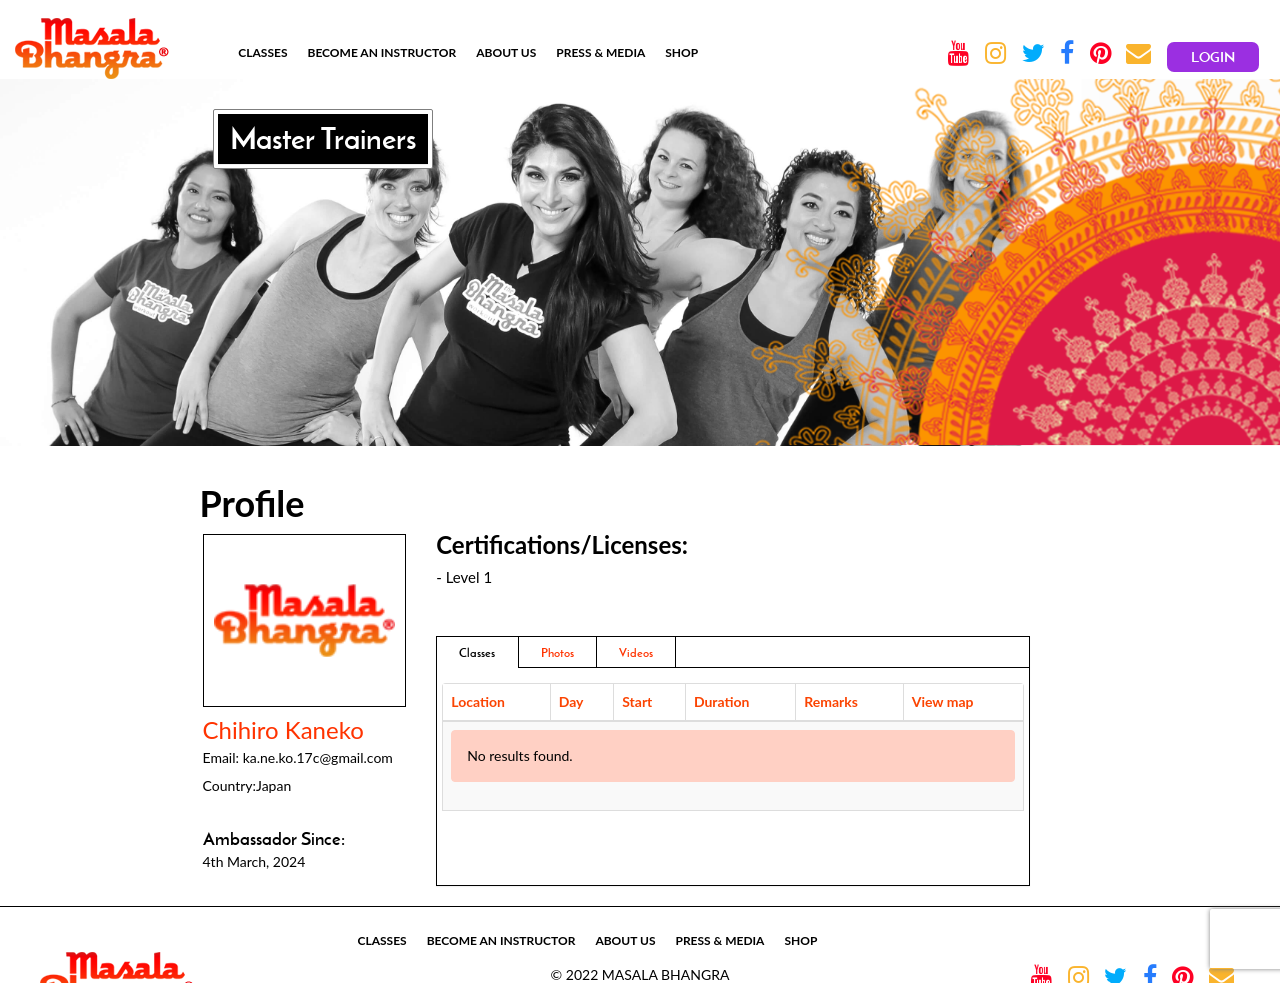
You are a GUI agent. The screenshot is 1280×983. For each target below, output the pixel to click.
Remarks (831, 701)
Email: (221, 757)
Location (478, 701)
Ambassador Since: (274, 839)
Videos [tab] (636, 652)
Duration (722, 701)
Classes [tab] (477, 652)
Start (637, 701)
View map (943, 701)
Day (571, 701)
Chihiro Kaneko (283, 730)
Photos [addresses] (557, 652)
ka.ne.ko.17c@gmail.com (318, 757)
